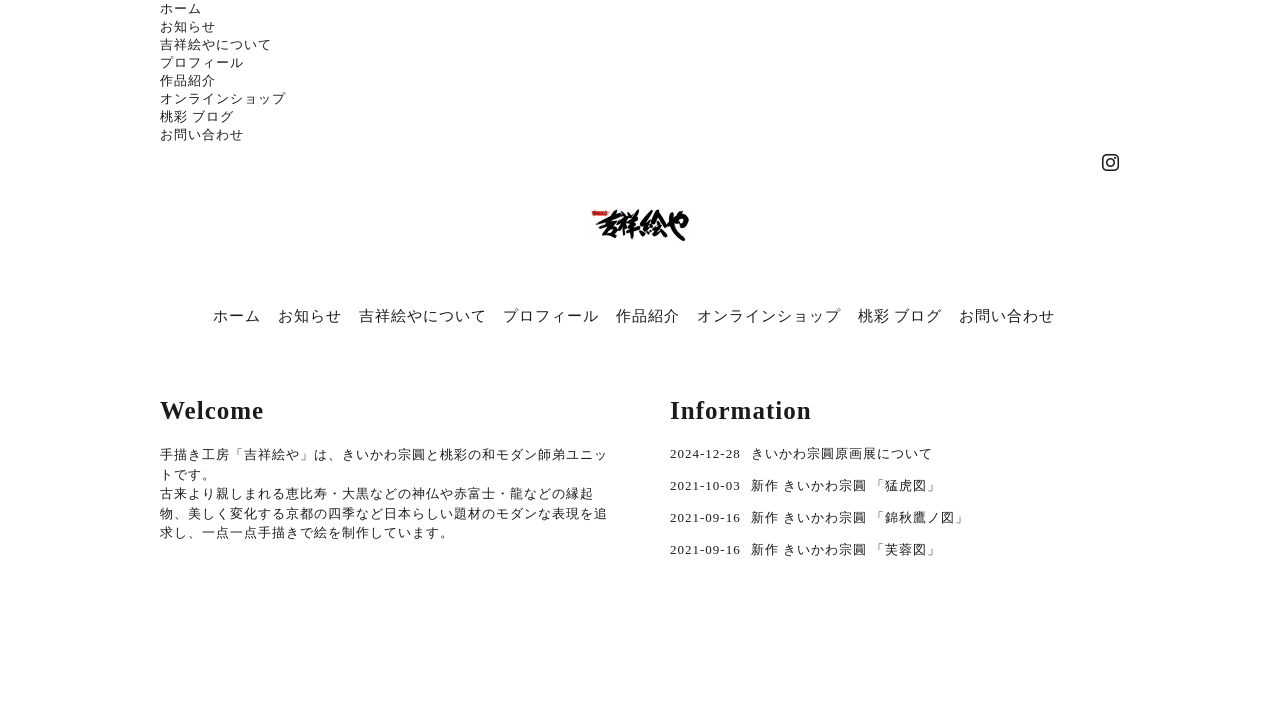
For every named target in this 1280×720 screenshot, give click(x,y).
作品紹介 (188, 80)
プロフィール (202, 62)
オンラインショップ (223, 98)
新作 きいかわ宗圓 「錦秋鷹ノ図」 (860, 517)
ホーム (181, 8)
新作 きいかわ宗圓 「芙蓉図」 (846, 549)
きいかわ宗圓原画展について (842, 453)
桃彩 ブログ (197, 116)
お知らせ (188, 26)
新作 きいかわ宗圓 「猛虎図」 (846, 485)
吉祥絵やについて (216, 44)
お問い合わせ (202, 134)
